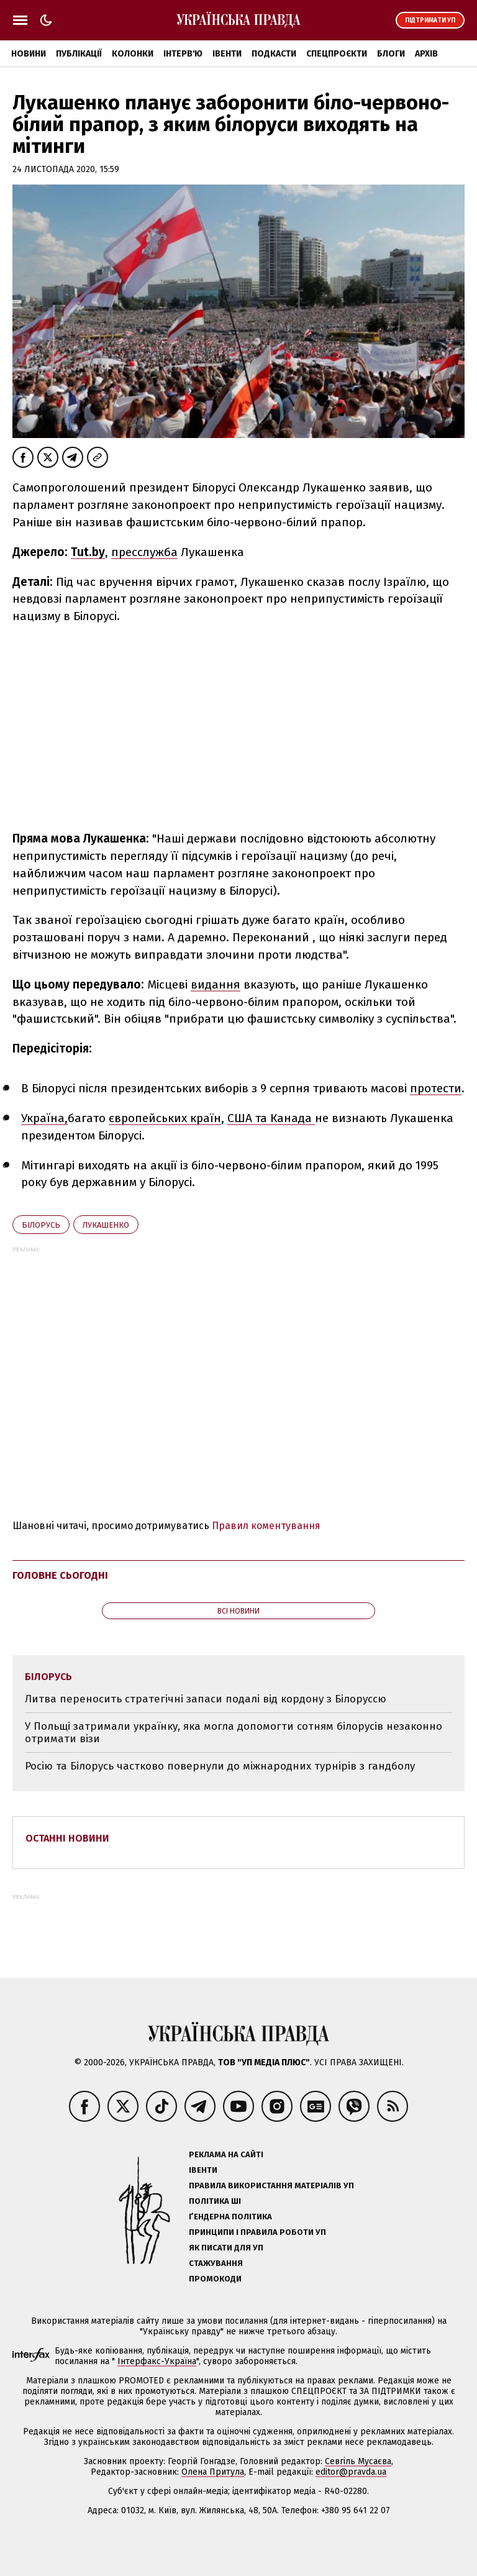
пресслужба (144, 552)
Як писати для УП (226, 2247)
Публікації (79, 53)
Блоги (391, 53)
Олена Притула (212, 2472)
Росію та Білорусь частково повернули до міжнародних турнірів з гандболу (220, 1766)
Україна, (44, 1118)
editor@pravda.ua (351, 2472)
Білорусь (41, 1225)
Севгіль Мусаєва (358, 2461)
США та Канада (271, 1118)
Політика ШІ (215, 2201)
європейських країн (165, 1118)
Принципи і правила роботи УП (257, 2232)
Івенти (227, 53)
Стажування (216, 2263)
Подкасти (274, 53)
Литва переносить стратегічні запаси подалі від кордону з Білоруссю (205, 1699)
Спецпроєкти (336, 53)
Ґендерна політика (230, 2216)
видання (215, 984)
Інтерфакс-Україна (156, 2361)
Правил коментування (266, 1526)
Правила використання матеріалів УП (271, 2185)
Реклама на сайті (226, 2154)
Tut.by (88, 552)
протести (435, 1088)
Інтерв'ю (182, 53)
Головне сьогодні (60, 1575)
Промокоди (215, 2278)
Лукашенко (106, 1225)
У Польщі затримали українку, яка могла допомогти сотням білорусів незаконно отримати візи (233, 1732)
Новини (28, 53)
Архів (426, 53)
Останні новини (67, 1838)
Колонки (132, 53)
